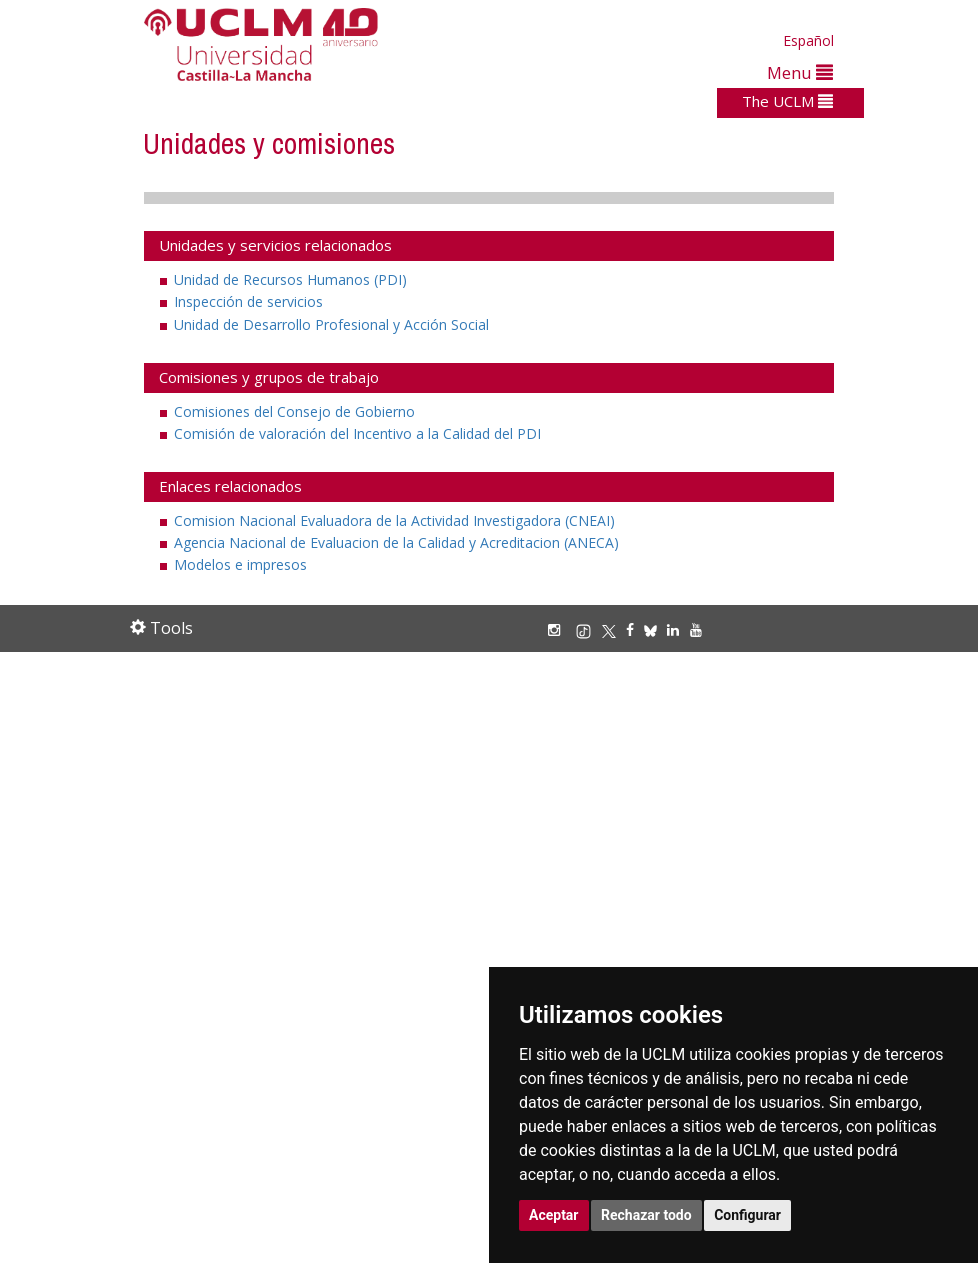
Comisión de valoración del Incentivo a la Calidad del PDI (357, 433)
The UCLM (787, 101)
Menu (800, 72)
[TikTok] (588, 629)
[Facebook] (635, 629)
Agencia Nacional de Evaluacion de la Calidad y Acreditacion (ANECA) (396, 542)
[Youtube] (701, 629)
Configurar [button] (747, 1215)
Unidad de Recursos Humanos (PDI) (290, 279)
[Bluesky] (655, 629)
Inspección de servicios (248, 301)
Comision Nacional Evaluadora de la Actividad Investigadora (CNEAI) (394, 520)
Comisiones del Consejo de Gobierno (294, 411)
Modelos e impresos (240, 564)
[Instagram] (559, 629)
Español (808, 40)
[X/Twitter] (614, 629)
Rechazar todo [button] (646, 1215)
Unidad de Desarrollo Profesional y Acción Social (331, 324)
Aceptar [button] (554, 1215)
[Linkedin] (673, 629)
